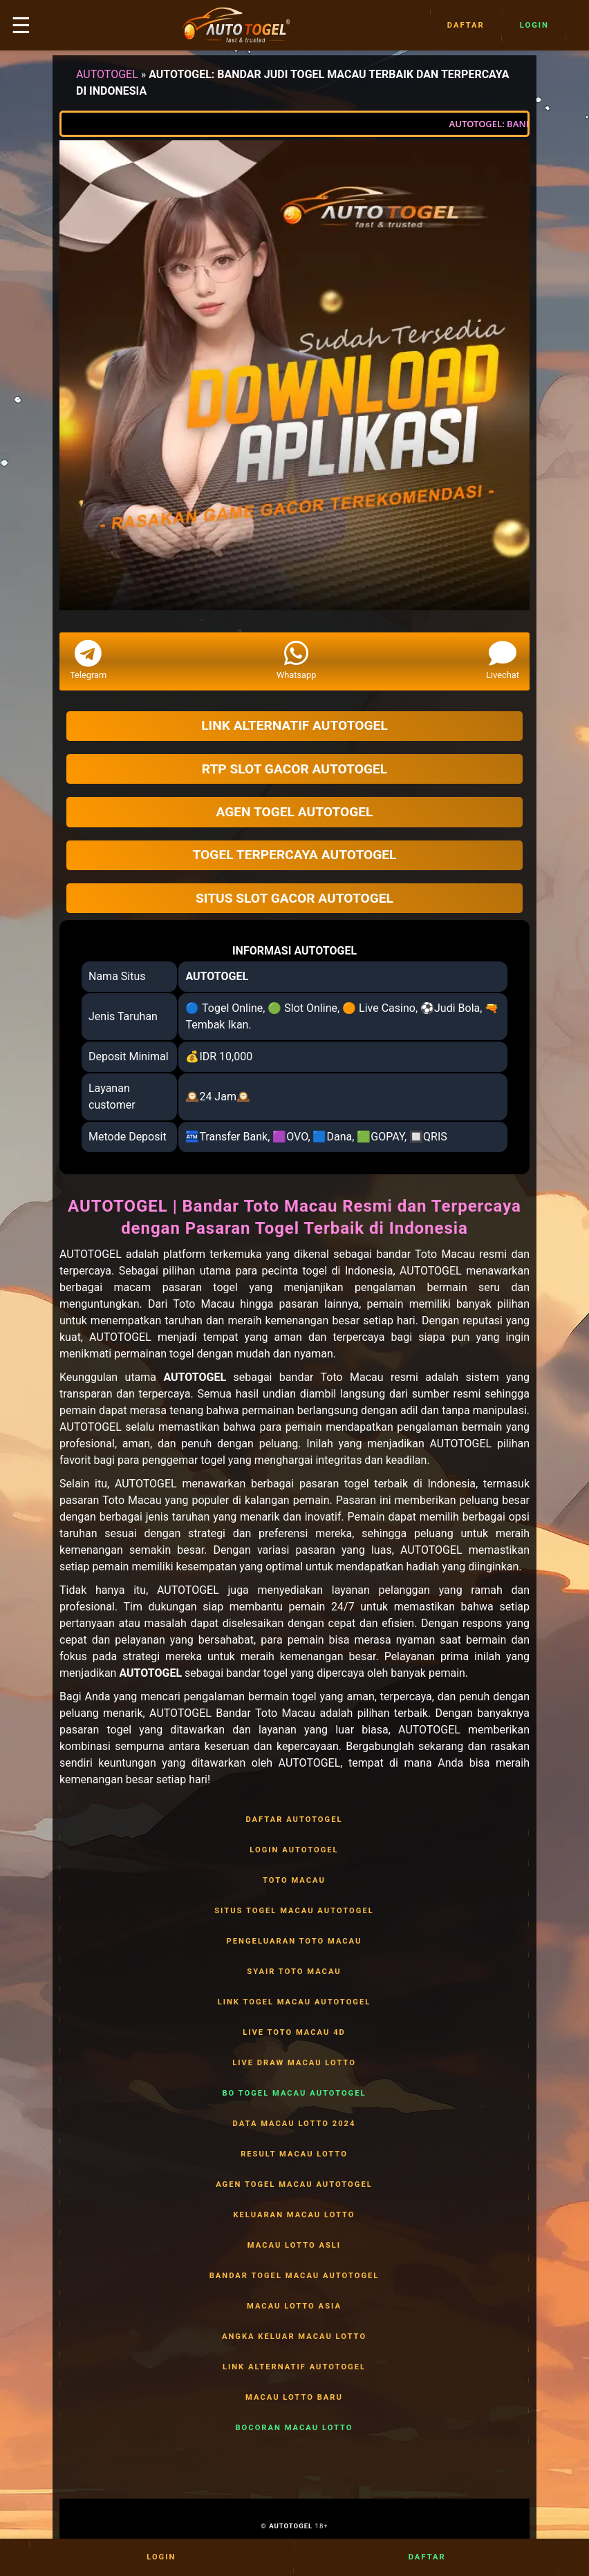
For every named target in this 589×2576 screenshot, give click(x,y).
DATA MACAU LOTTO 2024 (294, 2124)
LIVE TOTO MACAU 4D (294, 2033)
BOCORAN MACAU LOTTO (294, 2428)
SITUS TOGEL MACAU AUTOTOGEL (294, 1911)
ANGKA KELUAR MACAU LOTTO (294, 2337)
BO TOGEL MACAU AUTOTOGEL (294, 2093)
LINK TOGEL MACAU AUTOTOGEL (294, 2002)
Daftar (466, 25)
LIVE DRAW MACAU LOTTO (294, 2063)
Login (534, 25)
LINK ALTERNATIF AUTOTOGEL (294, 2367)
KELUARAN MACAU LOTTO (294, 2215)
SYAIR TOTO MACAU (294, 1972)
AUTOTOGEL (107, 74)
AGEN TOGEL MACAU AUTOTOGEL (294, 2185)
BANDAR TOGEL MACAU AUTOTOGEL (294, 2276)
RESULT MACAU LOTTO (294, 2154)
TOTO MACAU (294, 1880)
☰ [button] (21, 25)
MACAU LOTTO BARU (294, 2397)
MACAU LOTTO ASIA (294, 2306)
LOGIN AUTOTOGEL (294, 1850)
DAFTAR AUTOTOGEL (294, 1820)
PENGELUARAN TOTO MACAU (294, 1941)
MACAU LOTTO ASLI (294, 2245)
